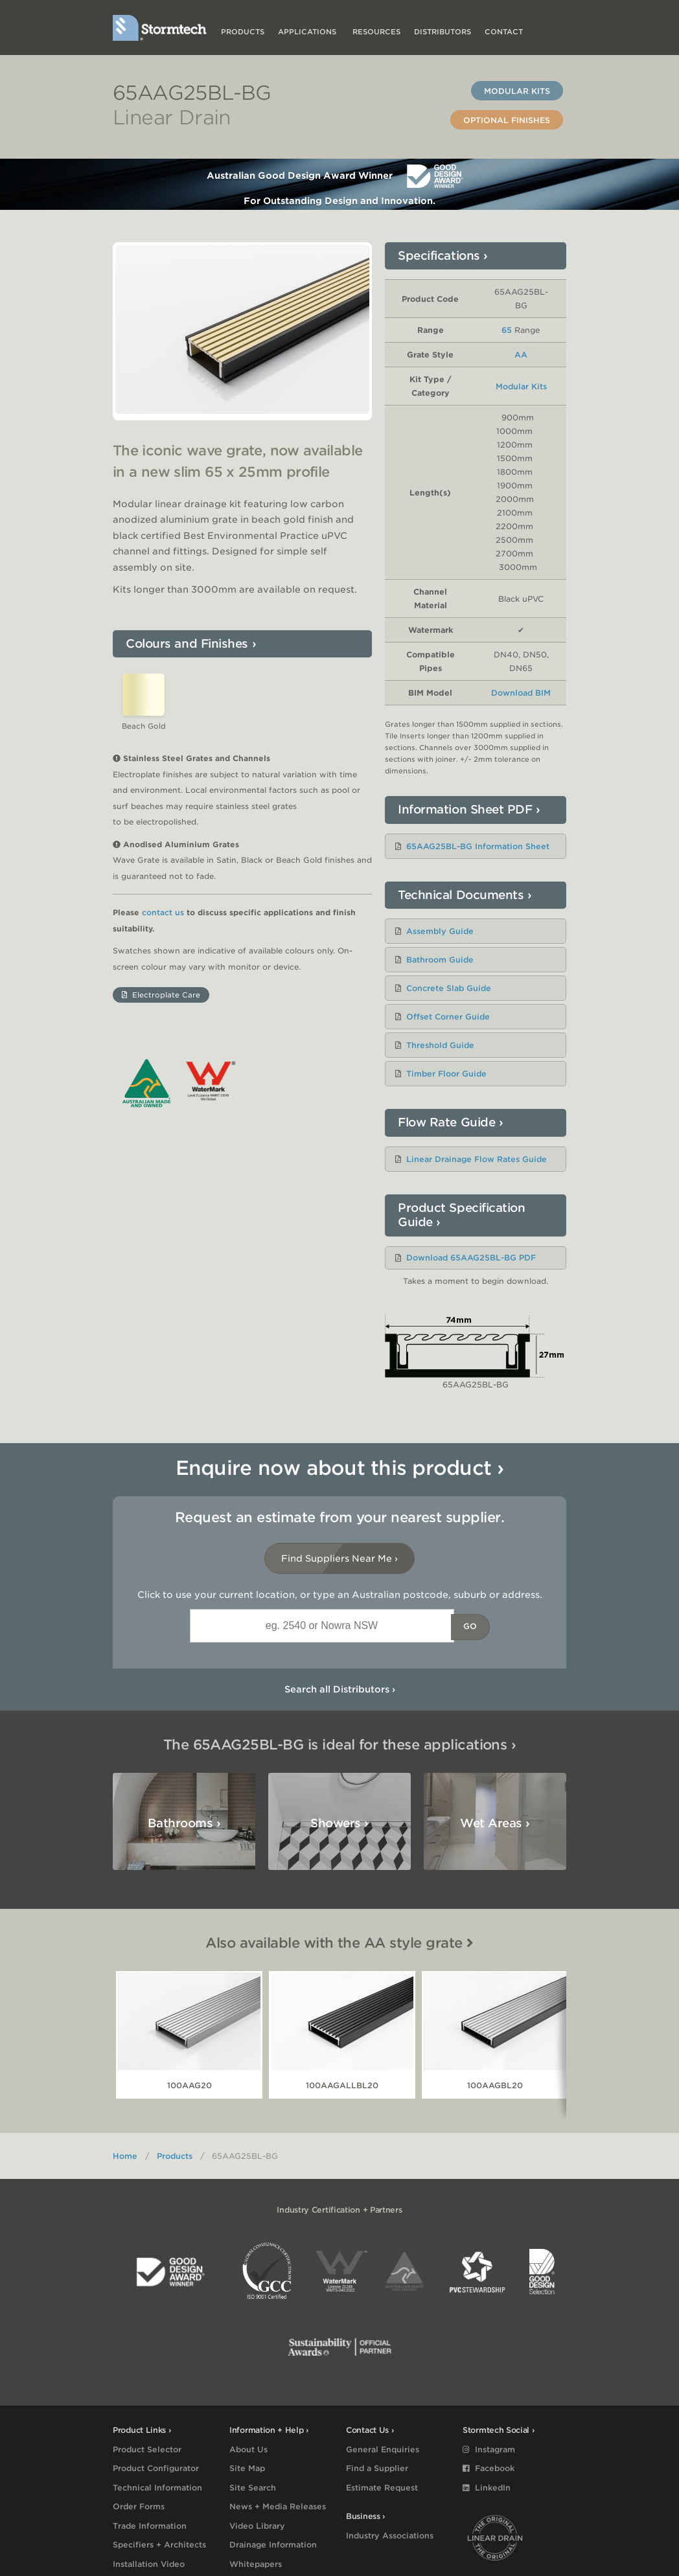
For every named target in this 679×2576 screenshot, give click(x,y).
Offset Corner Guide (448, 1016)
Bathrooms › (184, 1823)
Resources (376, 31)
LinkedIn (487, 2487)
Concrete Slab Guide (448, 988)
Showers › (339, 1823)
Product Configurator (156, 2468)
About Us (248, 2449)
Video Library (257, 2526)
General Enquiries (382, 2449)
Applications (308, 31)
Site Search (252, 2487)
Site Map (247, 2468)
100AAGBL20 (495, 2085)
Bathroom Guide (440, 959)
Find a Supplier (377, 2468)
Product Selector (147, 2449)
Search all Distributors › (339, 1689)
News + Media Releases (277, 2506)
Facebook (488, 2468)
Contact (504, 31)
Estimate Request (382, 2487)
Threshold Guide (440, 1045)
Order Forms (139, 2506)
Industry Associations (389, 2535)
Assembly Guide (440, 931)
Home (125, 2156)
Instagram (489, 2449)
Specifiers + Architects (159, 2544)
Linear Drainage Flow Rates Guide (476, 1159)
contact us (163, 970)
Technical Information (157, 2487)
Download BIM (521, 693)
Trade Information (150, 2526)
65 (506, 330)
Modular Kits (517, 91)
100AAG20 (189, 2085)
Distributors (442, 31)
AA (520, 354)
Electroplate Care (161, 1052)
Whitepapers (255, 2564)
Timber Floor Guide (446, 1073)
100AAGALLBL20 (342, 2085)
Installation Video (149, 2564)
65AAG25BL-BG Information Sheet (477, 846)
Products (242, 31)
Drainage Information (273, 2544)
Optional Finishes (506, 120)
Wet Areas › (494, 1823)
